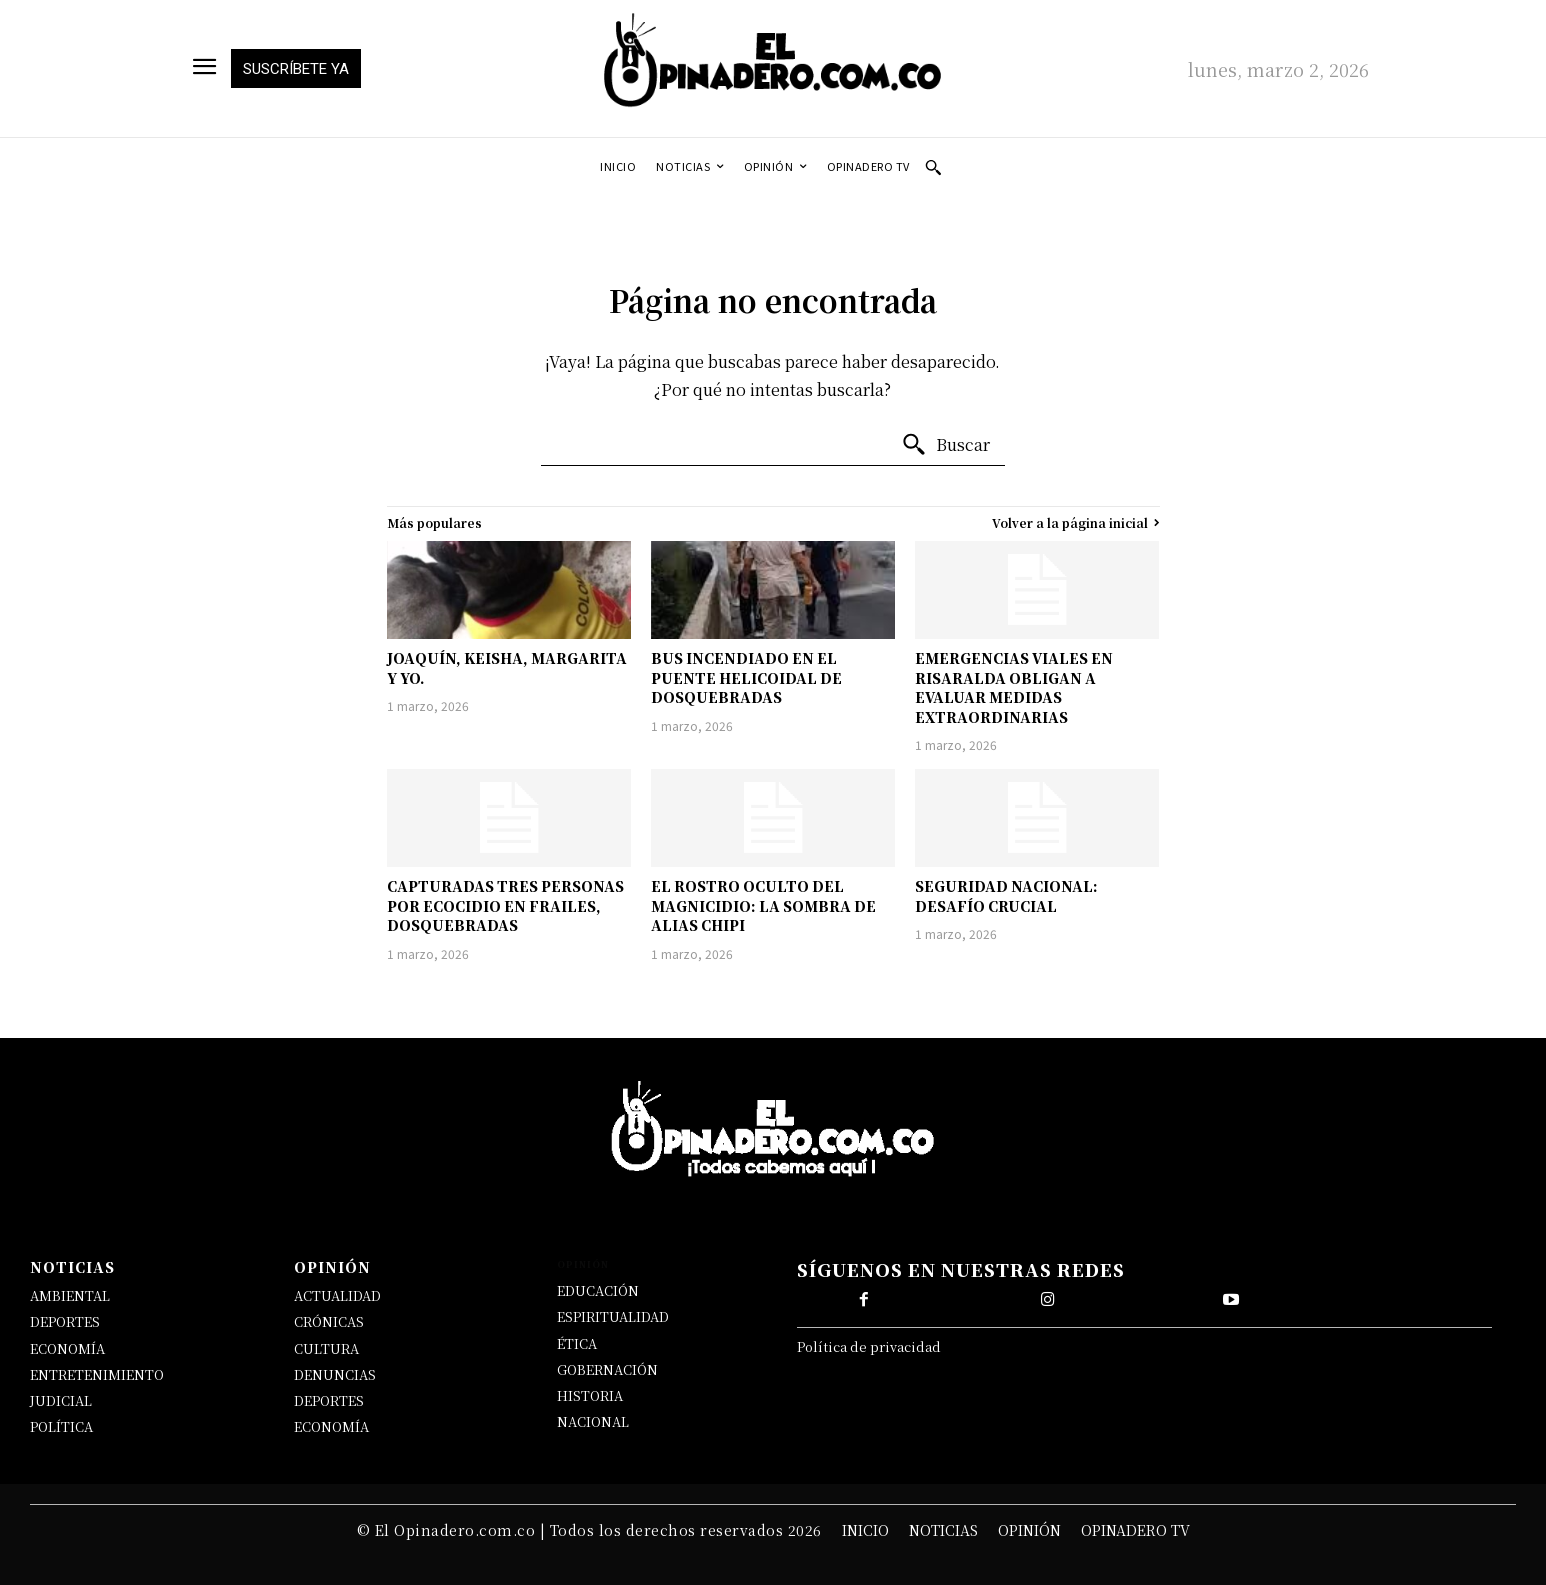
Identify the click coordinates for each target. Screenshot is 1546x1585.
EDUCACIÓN (598, 1290)
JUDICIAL (61, 1400)
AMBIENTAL (70, 1295)
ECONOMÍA (67, 1348)
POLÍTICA (61, 1426)
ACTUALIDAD (337, 1295)
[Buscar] (945, 445)
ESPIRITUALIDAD (613, 1316)
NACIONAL (593, 1421)
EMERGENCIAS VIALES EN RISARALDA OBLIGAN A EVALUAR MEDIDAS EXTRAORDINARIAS (1014, 687)
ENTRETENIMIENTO (97, 1374)
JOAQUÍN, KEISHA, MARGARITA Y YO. (507, 668)
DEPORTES (65, 1321)
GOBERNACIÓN (607, 1369)
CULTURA (326, 1348)
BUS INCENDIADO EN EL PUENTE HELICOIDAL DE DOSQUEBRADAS (746, 677)
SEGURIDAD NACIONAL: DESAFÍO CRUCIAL (1006, 896)
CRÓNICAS (329, 1321)
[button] (933, 167)
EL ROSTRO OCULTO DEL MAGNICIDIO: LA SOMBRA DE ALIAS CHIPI (763, 905)
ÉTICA (577, 1343)
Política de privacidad (869, 1346)
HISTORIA (590, 1395)
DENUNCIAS (335, 1374)
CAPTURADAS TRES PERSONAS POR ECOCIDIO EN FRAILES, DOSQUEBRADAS (505, 905)
